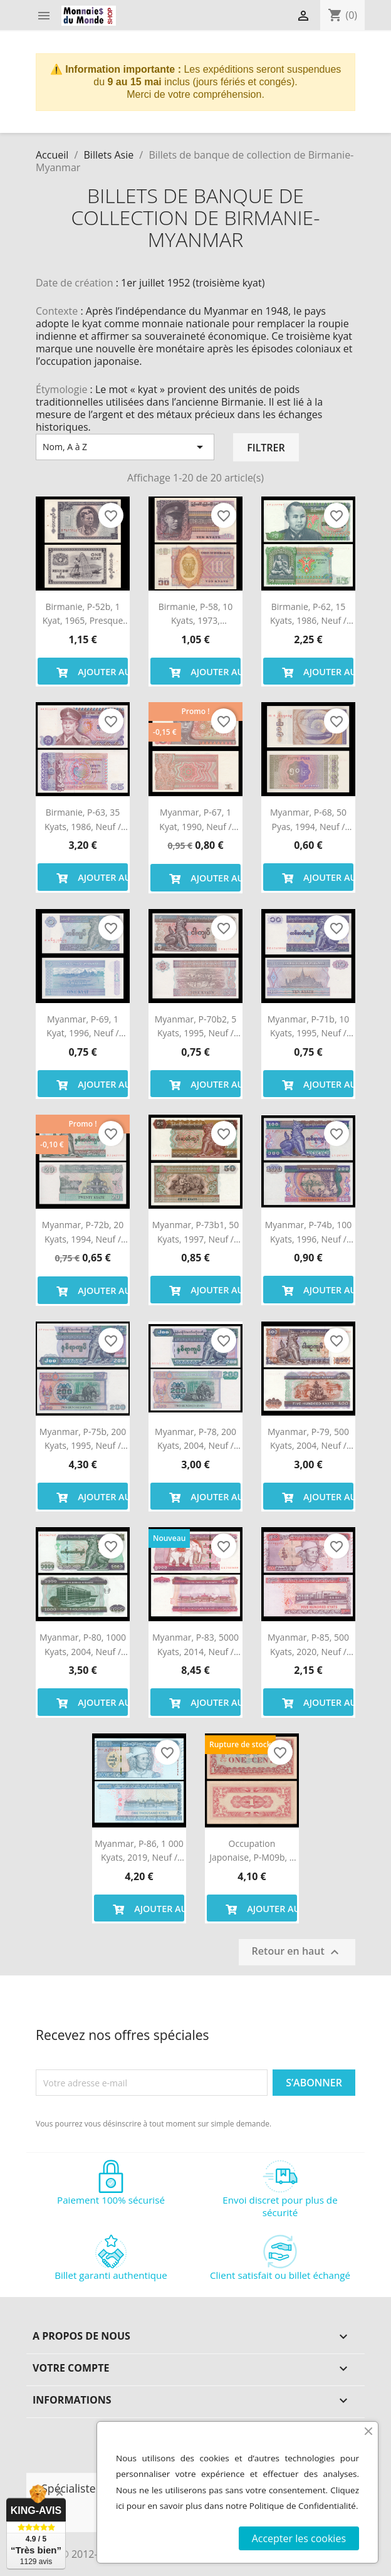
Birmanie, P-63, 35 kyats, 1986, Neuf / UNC (82, 820)
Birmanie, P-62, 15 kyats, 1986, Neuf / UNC (308, 614)
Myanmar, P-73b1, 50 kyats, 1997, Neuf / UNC (195, 1232)
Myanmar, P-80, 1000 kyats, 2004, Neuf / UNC (82, 1645)
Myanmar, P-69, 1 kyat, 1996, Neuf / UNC (82, 1027)
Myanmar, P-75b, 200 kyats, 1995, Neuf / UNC (82, 1439)
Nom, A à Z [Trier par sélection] (125, 447)
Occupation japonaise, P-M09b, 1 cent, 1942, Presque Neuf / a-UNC (252, 1851)
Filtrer (266, 448)
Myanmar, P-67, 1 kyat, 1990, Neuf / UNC (195, 820)
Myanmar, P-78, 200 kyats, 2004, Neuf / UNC (195, 1439)
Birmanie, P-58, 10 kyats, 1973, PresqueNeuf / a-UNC (196, 614)
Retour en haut (297, 1952)
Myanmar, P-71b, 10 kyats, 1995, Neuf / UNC (308, 1027)
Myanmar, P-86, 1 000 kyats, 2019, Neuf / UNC (139, 1851)
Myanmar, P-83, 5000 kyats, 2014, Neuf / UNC (195, 1645)
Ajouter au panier (90, 671)
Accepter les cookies (299, 2538)
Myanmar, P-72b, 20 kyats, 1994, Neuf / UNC (82, 1232)
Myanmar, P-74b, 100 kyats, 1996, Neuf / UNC (308, 1232)
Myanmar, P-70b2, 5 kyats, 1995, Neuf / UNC (195, 1027)
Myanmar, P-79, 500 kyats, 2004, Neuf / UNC (308, 1439)
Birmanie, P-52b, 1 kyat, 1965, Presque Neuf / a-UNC (83, 614)
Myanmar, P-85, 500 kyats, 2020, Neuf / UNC (308, 1645)
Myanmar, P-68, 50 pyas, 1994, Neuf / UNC (308, 820)
